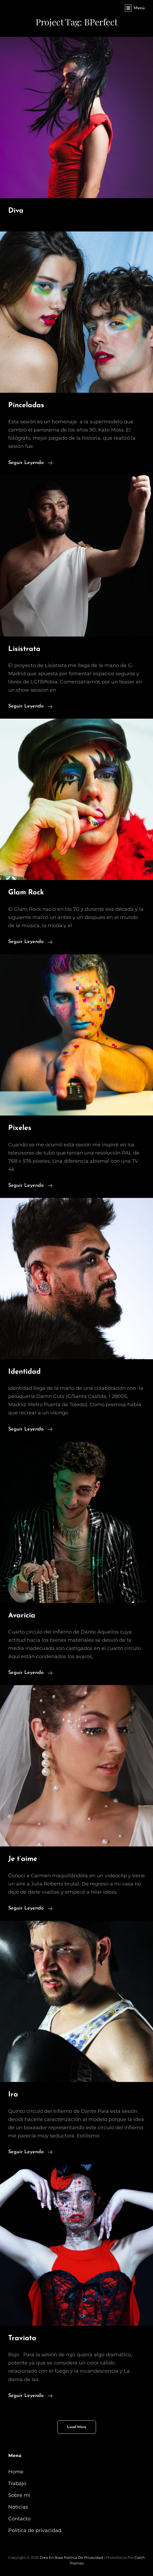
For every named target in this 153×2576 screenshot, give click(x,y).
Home (15, 2472)
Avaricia (21, 1615)
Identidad (24, 1372)
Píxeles (19, 1128)
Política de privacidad (34, 2530)
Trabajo (17, 2483)
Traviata (22, 2338)
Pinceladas (26, 405)
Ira (13, 2094)
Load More (76, 2427)
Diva (15, 211)
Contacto (19, 2519)
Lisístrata (24, 649)
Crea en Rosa (51, 2557)
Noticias (18, 2507)
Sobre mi (19, 2495)
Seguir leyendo (30, 462)
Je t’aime (22, 1859)
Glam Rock (26, 892)
